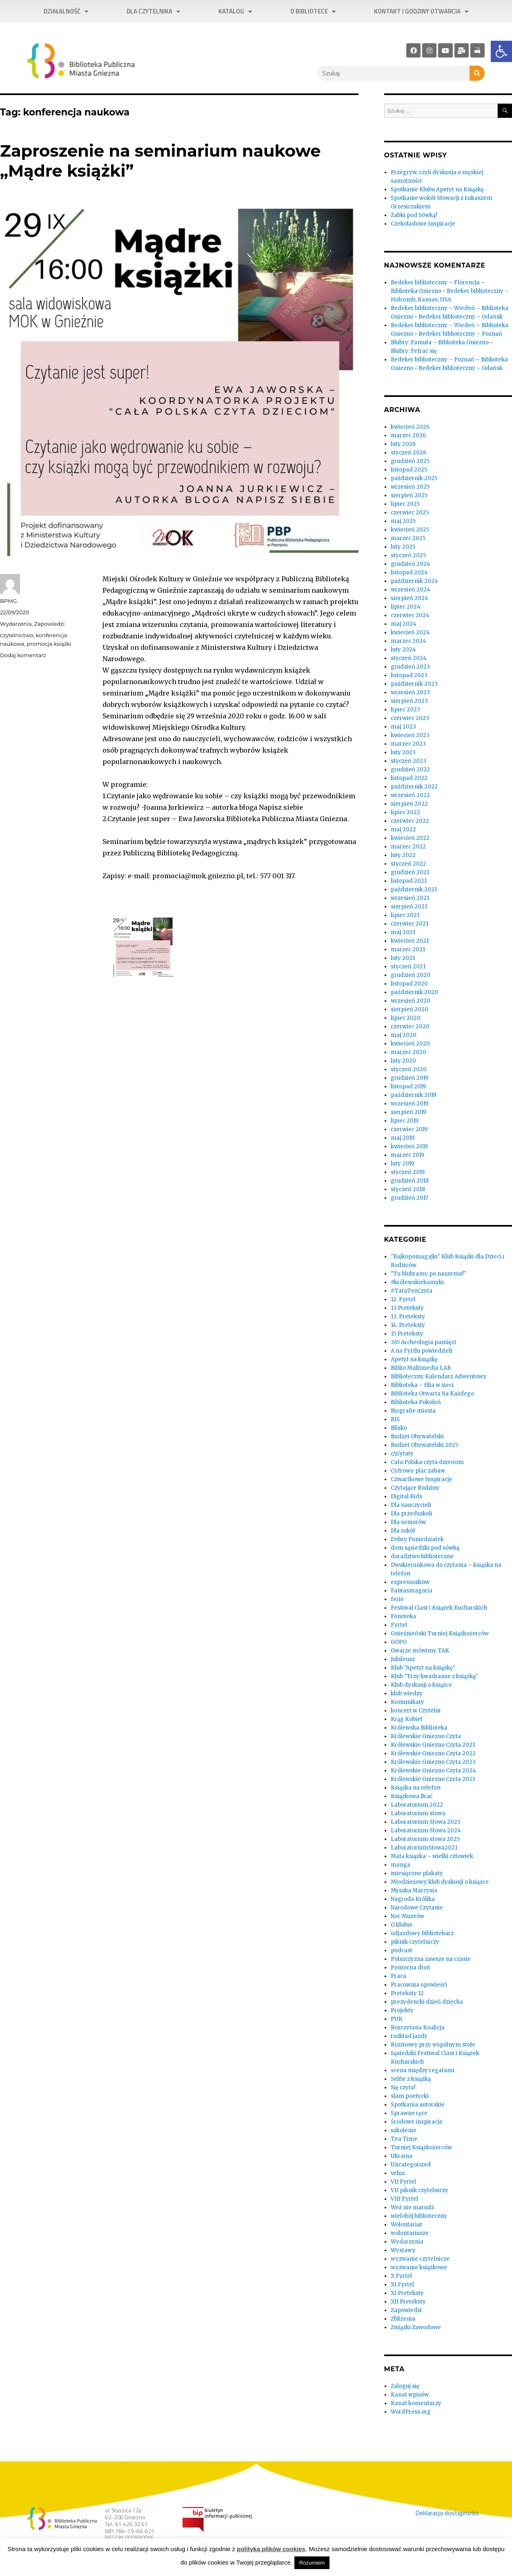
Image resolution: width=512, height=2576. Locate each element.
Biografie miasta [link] (413, 1410)
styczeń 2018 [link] (408, 1189)
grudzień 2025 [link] (410, 461)
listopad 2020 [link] (409, 983)
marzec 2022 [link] (408, 846)
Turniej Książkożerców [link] (421, 2147)
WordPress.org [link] (411, 2411)
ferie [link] (397, 1599)
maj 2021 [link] (403, 932)
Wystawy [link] (403, 2250)
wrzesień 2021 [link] (410, 898)
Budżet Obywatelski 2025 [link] (424, 1445)
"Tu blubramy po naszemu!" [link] (428, 1273)
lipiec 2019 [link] (405, 1120)
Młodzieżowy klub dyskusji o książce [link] (440, 1881)
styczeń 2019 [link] (408, 1172)
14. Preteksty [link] (408, 1325)
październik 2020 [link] (414, 992)
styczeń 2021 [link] (408, 966)
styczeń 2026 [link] (408, 452)
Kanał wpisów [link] (410, 2394)
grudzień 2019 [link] (409, 1077)
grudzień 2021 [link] (410, 872)
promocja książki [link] (49, 643)
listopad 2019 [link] (408, 1086)
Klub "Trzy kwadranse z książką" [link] (434, 1676)
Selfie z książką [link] (411, 2078)
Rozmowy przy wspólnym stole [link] (433, 2044)
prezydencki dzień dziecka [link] (427, 2001)
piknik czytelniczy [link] (415, 1941)
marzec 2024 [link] (408, 641)
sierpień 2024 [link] (409, 598)
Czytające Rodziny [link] (415, 1487)
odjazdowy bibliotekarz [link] (422, 1933)
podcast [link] (401, 1950)
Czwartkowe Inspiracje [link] (421, 1479)
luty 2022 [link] (403, 855)
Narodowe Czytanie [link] (417, 1907)
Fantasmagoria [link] (411, 1590)
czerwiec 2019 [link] (409, 1129)
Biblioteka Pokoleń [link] (416, 1402)
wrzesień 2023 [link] (410, 692)
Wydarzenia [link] (15, 623)
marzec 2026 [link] (408, 435)
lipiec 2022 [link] (405, 812)
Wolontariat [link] (406, 2224)
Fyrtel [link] (399, 1624)
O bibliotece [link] (313, 11)
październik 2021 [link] (414, 889)
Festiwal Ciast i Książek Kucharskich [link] (439, 1607)
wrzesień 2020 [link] (410, 1000)
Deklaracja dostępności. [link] (447, 2513)
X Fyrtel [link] (401, 2276)
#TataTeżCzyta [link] (411, 1290)
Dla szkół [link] (403, 1530)
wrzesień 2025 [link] (410, 486)
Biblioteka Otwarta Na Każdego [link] (432, 1393)
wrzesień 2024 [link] (410, 589)
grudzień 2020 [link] (410, 975)
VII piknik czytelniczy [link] (419, 2190)
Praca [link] (398, 1976)
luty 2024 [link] (403, 649)
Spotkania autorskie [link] (418, 2104)
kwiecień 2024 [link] (410, 632)
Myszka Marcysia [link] (414, 1890)
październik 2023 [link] (414, 683)
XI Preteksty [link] (407, 2293)
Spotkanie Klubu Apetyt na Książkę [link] (437, 189)
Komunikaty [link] (407, 1702)
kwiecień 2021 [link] (410, 940)
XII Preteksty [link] (408, 2301)
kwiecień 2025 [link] (410, 529)
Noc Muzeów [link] (407, 1916)
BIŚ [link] (395, 1419)
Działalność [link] (66, 11)
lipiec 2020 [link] (406, 1017)
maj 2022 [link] (403, 829)
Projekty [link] (402, 2010)
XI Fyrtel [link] (402, 2284)
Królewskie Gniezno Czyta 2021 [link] (433, 1744)
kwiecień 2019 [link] (409, 1146)
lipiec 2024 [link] (406, 606)
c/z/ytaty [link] (402, 1453)
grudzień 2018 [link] (410, 1180)
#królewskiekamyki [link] (417, 1282)
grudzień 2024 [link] (410, 563)
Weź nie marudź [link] (412, 2207)
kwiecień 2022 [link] (410, 838)
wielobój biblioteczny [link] (419, 2216)
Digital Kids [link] (406, 1496)
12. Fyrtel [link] (403, 1299)
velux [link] (398, 2173)
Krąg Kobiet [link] (407, 1719)
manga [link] (400, 1864)
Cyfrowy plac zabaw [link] (418, 1470)
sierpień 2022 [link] (409, 803)
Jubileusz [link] (403, 1659)
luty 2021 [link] (403, 958)
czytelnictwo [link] (16, 635)
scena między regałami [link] (422, 2070)
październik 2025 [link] (414, 478)
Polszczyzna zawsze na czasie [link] (431, 1959)
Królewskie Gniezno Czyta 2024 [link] (433, 1770)
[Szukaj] (477, 73)
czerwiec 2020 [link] (410, 1026)
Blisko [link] (399, 1427)
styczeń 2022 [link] (408, 863)
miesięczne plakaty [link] (417, 1873)
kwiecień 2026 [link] (410, 426)
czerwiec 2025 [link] (410, 512)
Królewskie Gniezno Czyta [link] (426, 1736)
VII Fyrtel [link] (403, 2181)
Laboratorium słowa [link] (418, 1813)
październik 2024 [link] (414, 581)
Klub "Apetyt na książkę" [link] (423, 1667)
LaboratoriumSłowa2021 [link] (424, 1847)
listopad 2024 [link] (409, 572)
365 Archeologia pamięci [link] (423, 1342)
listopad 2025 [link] (409, 469)
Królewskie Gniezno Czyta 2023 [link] (433, 1762)
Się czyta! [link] (403, 2087)
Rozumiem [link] (312, 2563)
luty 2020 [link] (403, 1060)
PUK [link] (397, 2019)
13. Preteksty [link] (408, 1316)
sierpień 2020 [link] (409, 1009)
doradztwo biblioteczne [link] (422, 1556)
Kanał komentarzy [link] (416, 2403)
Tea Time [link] (404, 2138)
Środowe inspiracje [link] (417, 2121)
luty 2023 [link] (403, 752)
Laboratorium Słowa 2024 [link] (426, 1830)
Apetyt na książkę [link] (414, 1359)
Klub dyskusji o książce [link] (421, 1684)
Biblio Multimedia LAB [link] (421, 1367)
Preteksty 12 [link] (407, 1993)
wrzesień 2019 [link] (409, 1103)
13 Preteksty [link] (407, 1308)
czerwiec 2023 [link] (410, 718)
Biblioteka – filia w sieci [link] (422, 1385)
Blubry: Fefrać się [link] (414, 351)
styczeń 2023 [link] (408, 761)
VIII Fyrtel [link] (404, 2198)
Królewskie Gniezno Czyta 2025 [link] (433, 1779)
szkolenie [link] (403, 2130)
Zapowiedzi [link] (49, 623)
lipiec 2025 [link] (405, 504)
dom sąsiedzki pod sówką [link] (425, 1547)
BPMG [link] (8, 601)
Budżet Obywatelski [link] (417, 1436)
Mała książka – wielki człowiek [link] (432, 1856)
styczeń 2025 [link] (408, 555)
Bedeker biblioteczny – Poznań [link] (460, 333)
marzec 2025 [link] (408, 538)
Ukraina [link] (401, 2156)
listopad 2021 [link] (409, 880)
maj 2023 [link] (403, 726)
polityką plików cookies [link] (271, 2548)
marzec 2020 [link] (408, 1052)
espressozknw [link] (410, 1582)
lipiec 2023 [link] (405, 709)
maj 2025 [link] (403, 521)
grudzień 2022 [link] (410, 769)
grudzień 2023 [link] (410, 666)
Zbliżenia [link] (403, 2318)
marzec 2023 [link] (408, 743)
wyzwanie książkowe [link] (419, 2267)
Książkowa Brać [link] (412, 1796)
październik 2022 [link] (414, 786)
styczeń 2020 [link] (409, 1069)
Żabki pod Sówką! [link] (414, 215)
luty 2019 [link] (402, 1163)
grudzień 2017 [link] (409, 1197)
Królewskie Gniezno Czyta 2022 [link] (433, 1753)
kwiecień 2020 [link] (410, 1043)
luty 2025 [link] (403, 546)
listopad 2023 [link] (409, 675)
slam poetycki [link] (410, 2096)
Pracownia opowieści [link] (419, 1984)
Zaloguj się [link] (405, 2386)
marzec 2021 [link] (408, 949)
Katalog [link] (235, 11)
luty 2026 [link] (403, 444)
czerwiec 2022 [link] (410, 820)
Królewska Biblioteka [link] (419, 1727)
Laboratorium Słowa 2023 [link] (426, 1821)
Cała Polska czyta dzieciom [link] (427, 1462)
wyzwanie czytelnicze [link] (420, 2258)
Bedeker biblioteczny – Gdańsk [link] (461, 316)
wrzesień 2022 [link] (410, 795)
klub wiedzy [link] (407, 1693)
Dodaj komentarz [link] (23, 655)
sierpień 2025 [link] (409, 495)
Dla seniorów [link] (408, 1522)
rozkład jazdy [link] (409, 2036)
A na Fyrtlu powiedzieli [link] (421, 1350)
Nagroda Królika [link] (413, 1899)
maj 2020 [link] (403, 1035)
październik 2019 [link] (413, 1095)
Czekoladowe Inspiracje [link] (423, 223)
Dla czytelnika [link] (153, 11)
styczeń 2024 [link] (409, 658)
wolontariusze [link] (410, 2233)
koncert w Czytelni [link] (416, 1710)
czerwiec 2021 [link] (409, 923)
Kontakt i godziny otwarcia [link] (421, 11)
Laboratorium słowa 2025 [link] (425, 1839)
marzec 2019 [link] (407, 1155)
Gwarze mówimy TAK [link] (420, 1650)
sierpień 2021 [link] (409, 906)
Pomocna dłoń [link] (410, 1967)
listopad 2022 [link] (409, 778)
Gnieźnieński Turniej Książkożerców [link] (440, 1633)
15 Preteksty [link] (407, 1333)
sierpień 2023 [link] (409, 701)
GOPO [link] (399, 1642)
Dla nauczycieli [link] (411, 1505)
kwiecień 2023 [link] (410, 735)
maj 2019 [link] (402, 1137)
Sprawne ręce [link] (409, 2113)
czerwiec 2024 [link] (410, 615)
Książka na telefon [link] (416, 1787)
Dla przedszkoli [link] (411, 1513)
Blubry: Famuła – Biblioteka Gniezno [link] (440, 342)
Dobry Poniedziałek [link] (417, 1539)
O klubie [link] (401, 1924)
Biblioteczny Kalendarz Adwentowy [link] (439, 1376)
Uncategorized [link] (411, 2164)
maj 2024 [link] (403, 623)
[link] (501, 51)
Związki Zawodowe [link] (416, 2327)
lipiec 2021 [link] (405, 915)
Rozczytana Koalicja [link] (418, 2027)
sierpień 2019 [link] (408, 1112)
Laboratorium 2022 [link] (417, 1804)
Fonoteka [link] (403, 1616)
